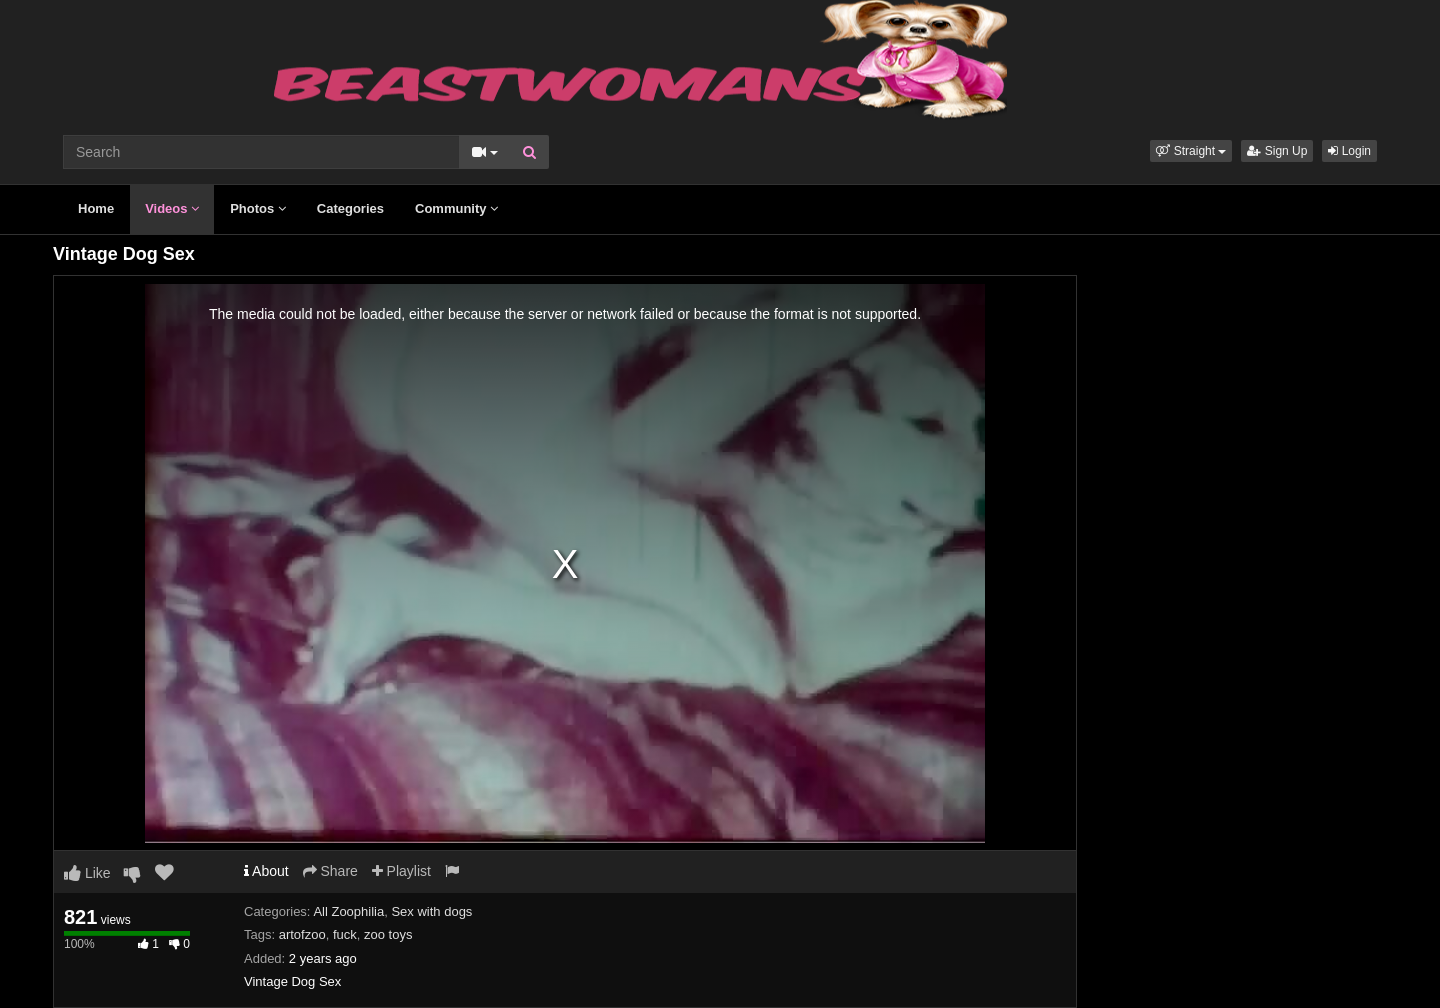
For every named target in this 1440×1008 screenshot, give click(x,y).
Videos (172, 208)
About (266, 871)
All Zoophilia (348, 911)
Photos (258, 208)
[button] (1191, 151)
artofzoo (302, 934)
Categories (350, 208)
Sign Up (1277, 151)
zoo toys (388, 934)
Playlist (401, 871)
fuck (345, 934)
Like (87, 873)
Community (456, 208)
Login (1349, 151)
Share (330, 871)
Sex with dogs (431, 911)
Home (96, 208)
